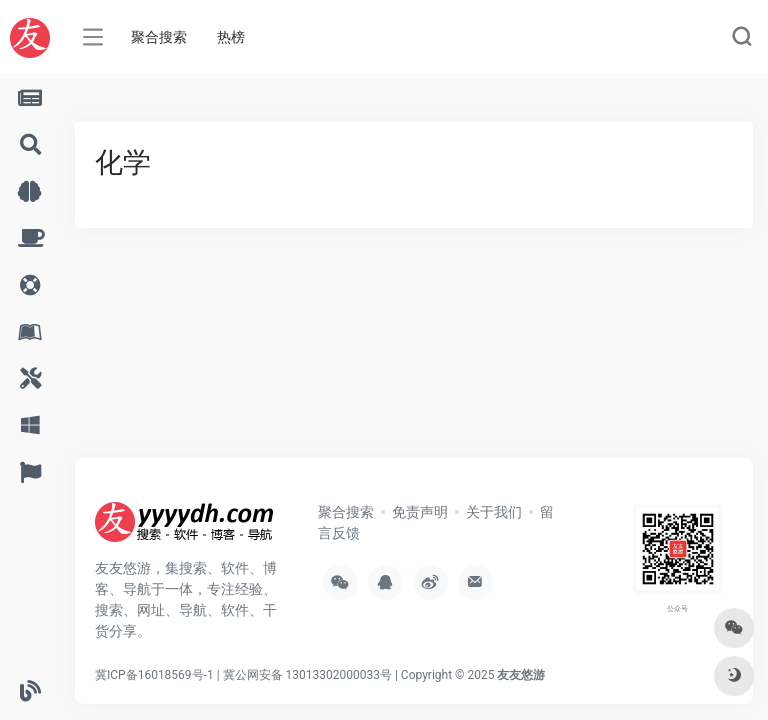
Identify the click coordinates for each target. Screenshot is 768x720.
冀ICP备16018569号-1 (154, 675)
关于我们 (494, 512)
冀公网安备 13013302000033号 (307, 675)
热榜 (231, 37)
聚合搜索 (159, 37)
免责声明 (420, 512)
